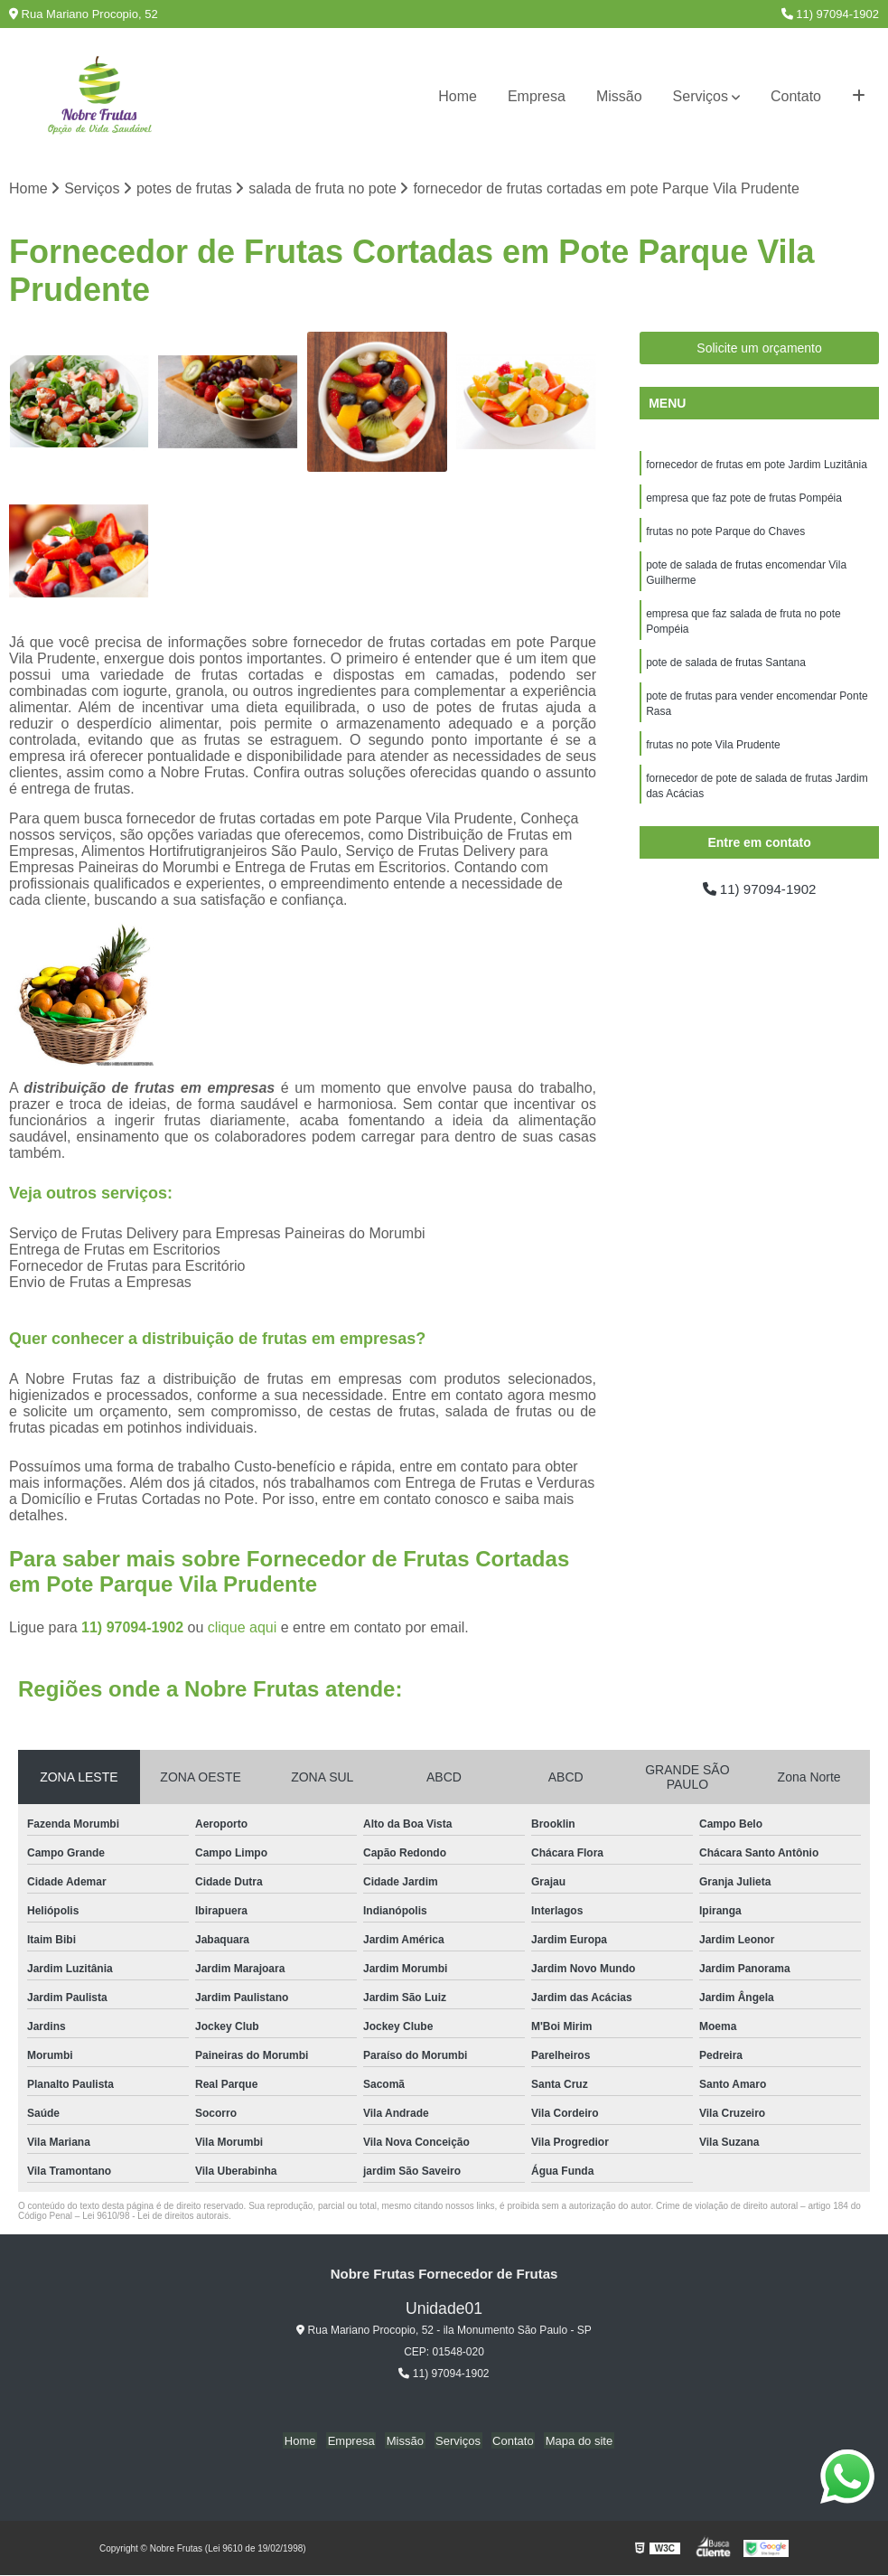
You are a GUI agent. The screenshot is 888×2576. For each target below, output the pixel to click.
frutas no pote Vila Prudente (713, 754)
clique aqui (242, 1628)
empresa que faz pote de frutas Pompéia (744, 500)
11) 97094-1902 (830, 14)
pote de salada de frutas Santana (726, 669)
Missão (619, 96)
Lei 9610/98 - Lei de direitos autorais (155, 2217)
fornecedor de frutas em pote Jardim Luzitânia (756, 465)
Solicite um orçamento (759, 349)
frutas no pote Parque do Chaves (725, 534)
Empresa (537, 96)
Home (457, 96)
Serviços (700, 96)
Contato (796, 96)
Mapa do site (571, 2441)
